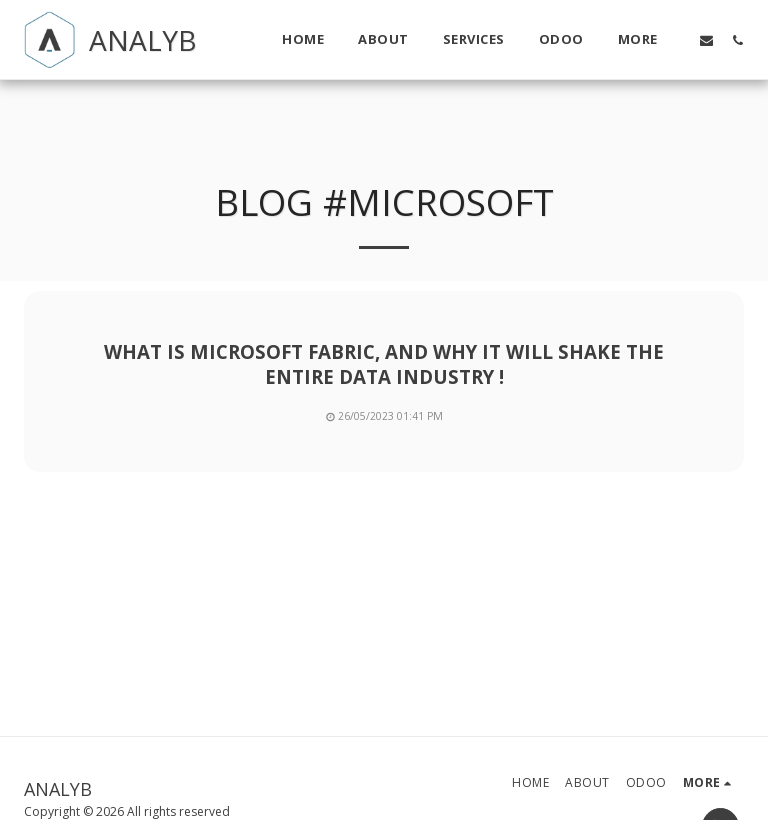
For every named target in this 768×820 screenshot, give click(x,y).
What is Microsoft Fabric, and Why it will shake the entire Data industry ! (384, 364)
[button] (706, 40)
